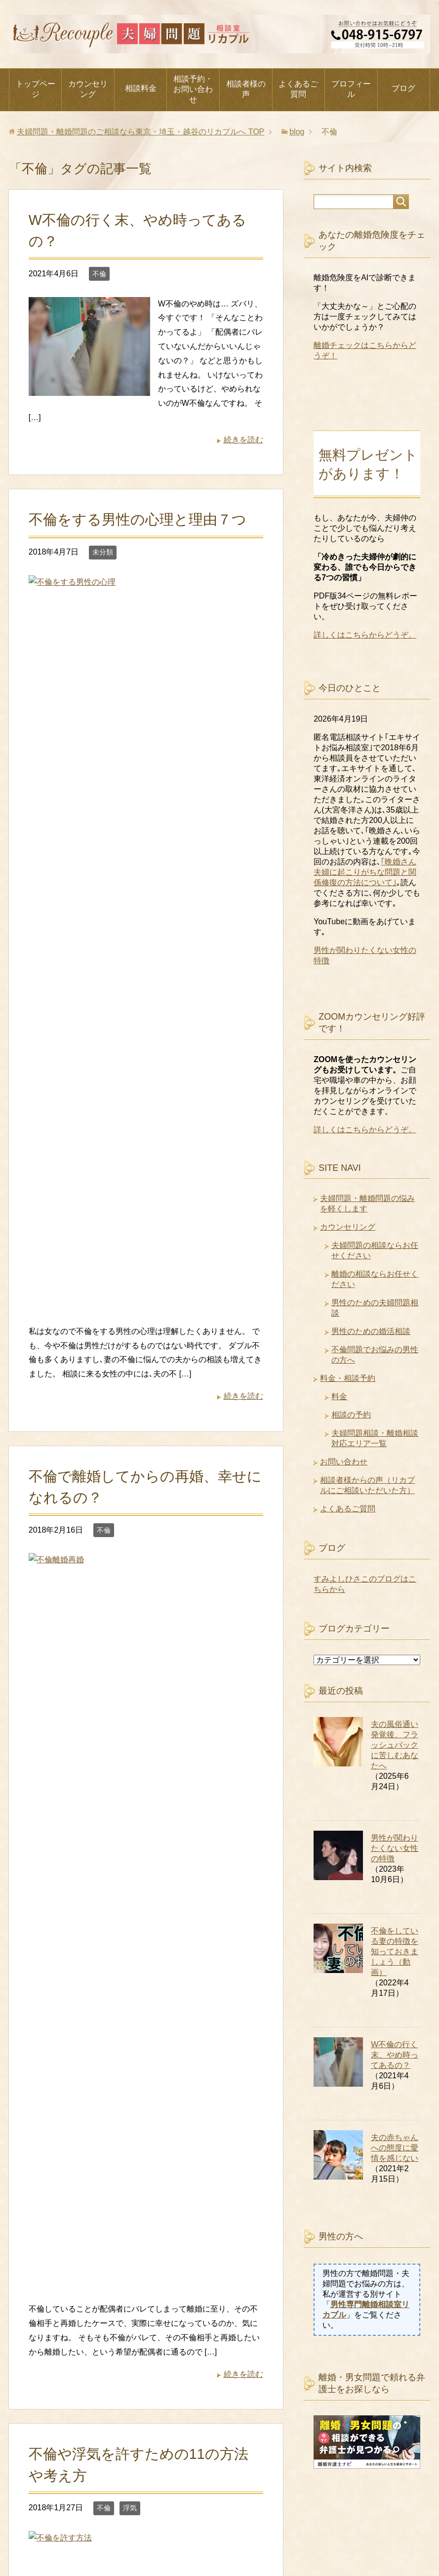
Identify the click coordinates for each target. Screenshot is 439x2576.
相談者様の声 (246, 89)
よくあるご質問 (298, 89)
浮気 (130, 1123)
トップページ (35, 89)
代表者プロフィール (53, 2519)
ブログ (403, 88)
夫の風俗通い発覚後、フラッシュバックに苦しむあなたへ (394, 1745)
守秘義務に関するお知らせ (323, 2519)
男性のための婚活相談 (370, 1331)
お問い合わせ (343, 1462)
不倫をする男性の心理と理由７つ (137, 519)
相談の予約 (351, 1415)
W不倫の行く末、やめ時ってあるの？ (394, 2054)
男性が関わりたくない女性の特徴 (394, 1848)
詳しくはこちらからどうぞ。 (365, 635)
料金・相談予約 (347, 1378)
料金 (339, 1396)
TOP (140, 132)
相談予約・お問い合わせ (193, 89)
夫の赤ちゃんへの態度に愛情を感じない (394, 2147)
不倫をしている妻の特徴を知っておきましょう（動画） (394, 1951)
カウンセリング (88, 89)
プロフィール (351, 89)
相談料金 (141, 88)
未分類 (102, 552)
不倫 (99, 274)
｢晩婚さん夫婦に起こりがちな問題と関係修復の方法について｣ (365, 872)
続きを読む (243, 439)
